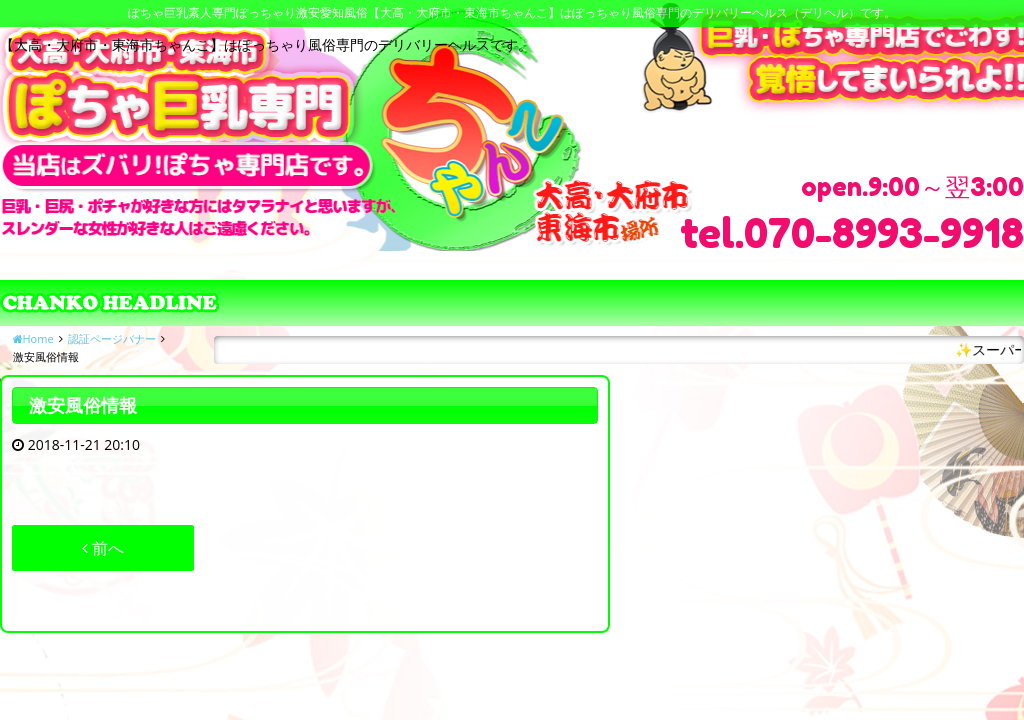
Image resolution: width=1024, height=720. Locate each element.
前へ (103, 548)
